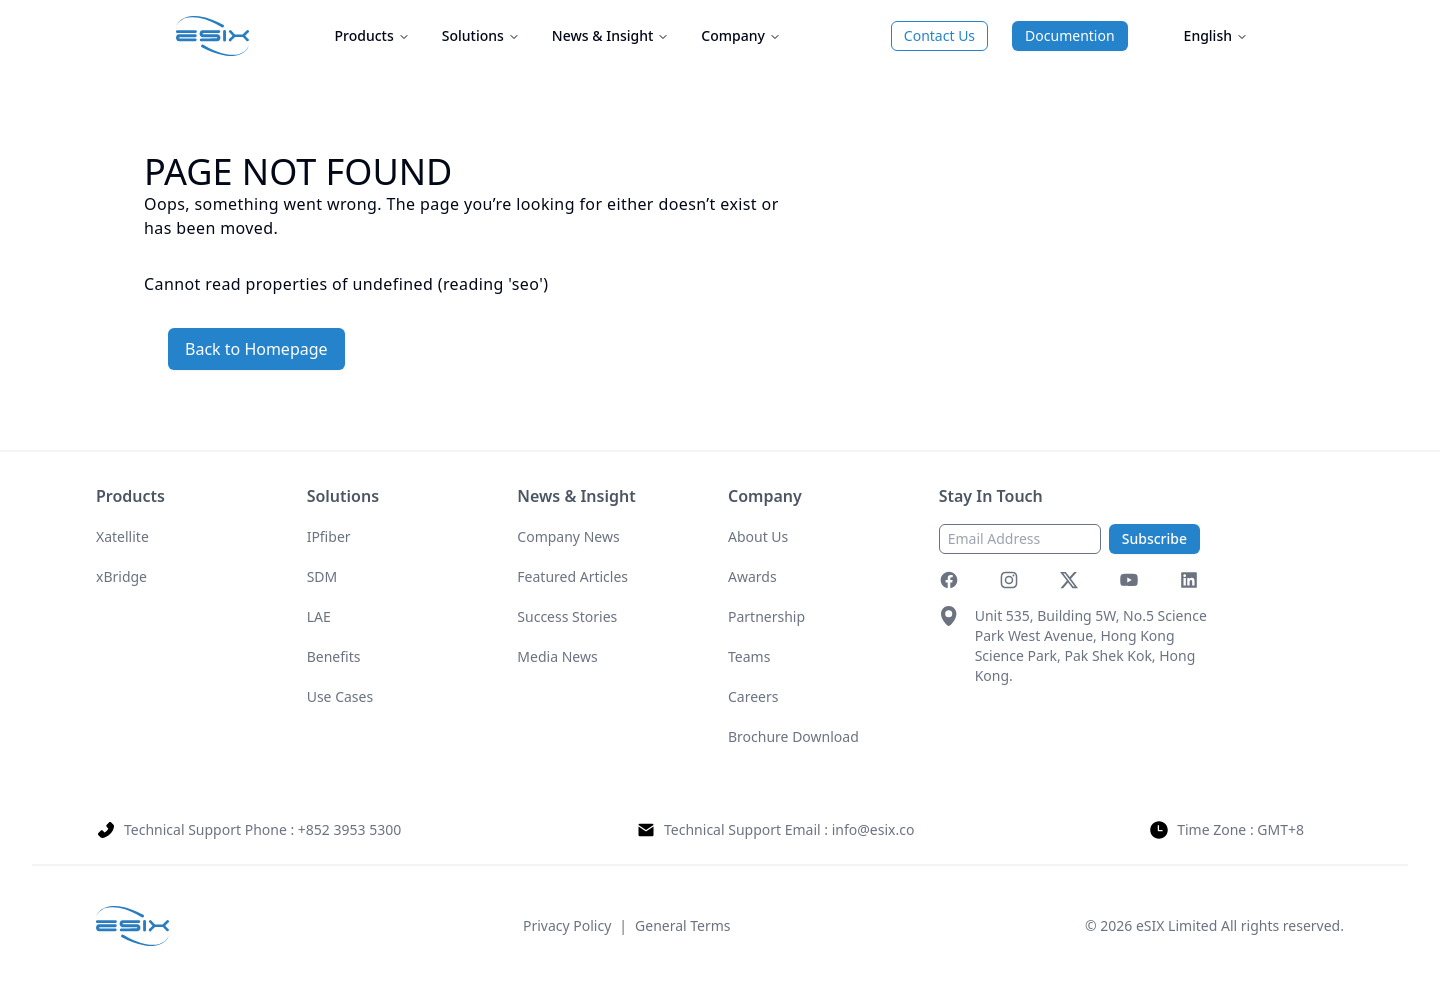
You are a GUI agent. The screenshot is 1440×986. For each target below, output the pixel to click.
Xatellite (122, 536)
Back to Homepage (256, 349)
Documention (1070, 35)
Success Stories (567, 616)
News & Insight (610, 35)
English (1216, 35)
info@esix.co (873, 829)
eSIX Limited (1176, 925)
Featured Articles (572, 576)
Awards (752, 576)
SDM (322, 576)
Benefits (334, 656)
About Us (758, 536)
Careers (753, 696)
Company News (568, 536)
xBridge (121, 576)
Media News (557, 656)
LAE (319, 616)
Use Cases (340, 696)
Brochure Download (793, 736)
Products (372, 35)
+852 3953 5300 (349, 829)
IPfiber (329, 536)
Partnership (766, 616)
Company (741, 35)
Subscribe (1154, 538)
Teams (749, 656)
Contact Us (939, 35)
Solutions (481, 35)
